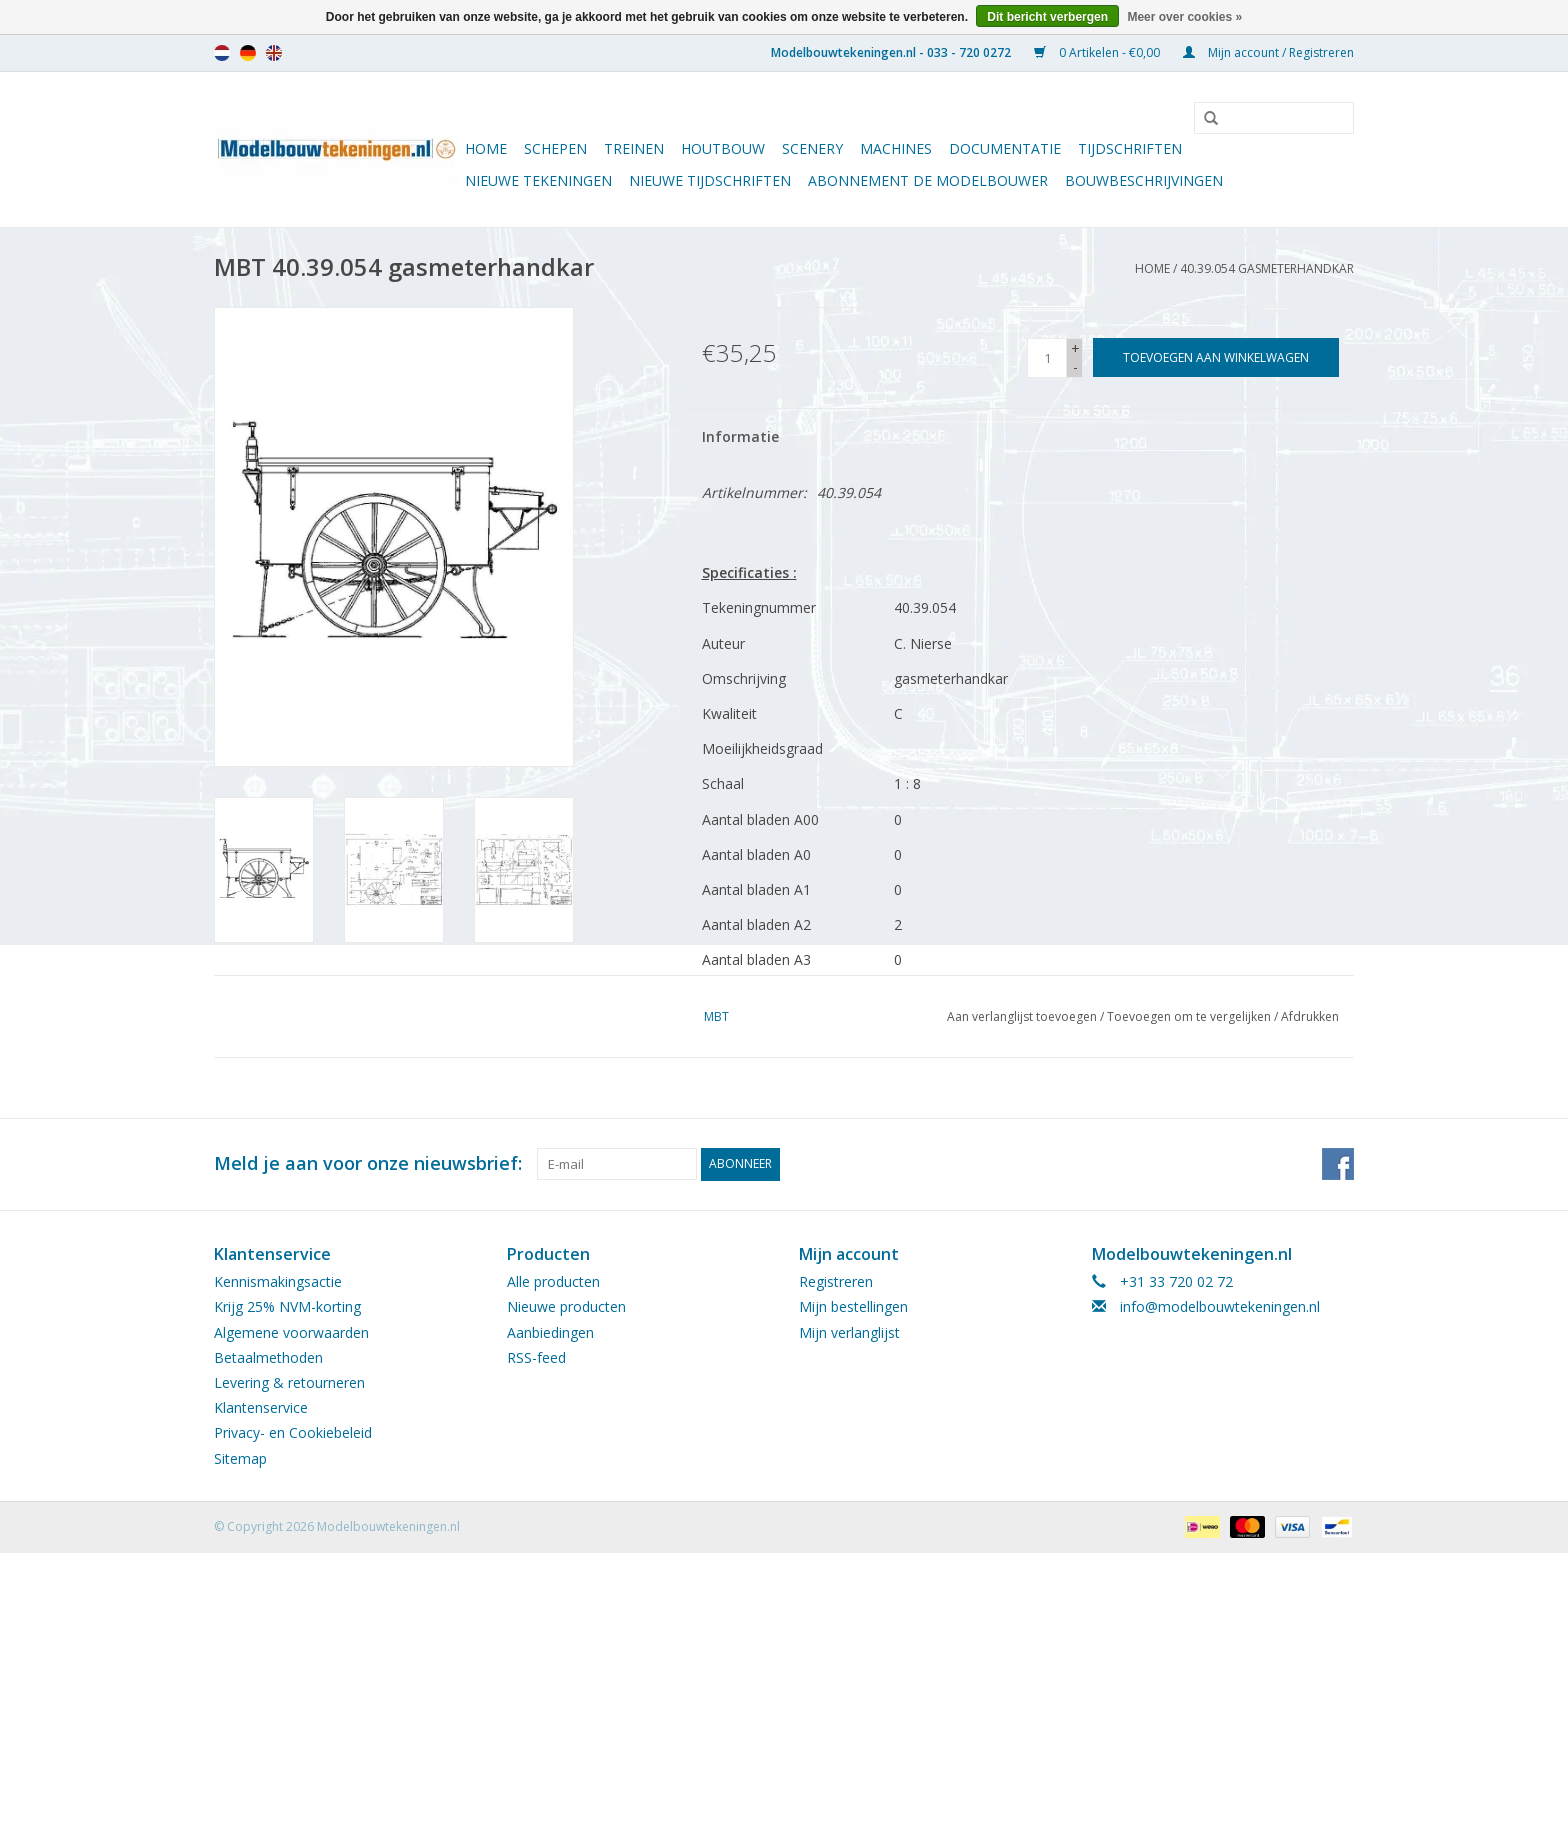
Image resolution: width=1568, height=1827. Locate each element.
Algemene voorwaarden (291, 1332)
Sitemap (240, 1458)
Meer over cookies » (1184, 17)
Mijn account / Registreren (1268, 52)
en (274, 53)
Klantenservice (261, 1407)
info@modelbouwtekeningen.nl (1220, 1306)
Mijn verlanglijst (849, 1332)
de (248, 53)
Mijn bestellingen (853, 1306)
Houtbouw (723, 148)
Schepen (555, 148)
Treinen (634, 148)
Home (486, 148)
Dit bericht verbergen (1047, 17)
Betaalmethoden (268, 1357)
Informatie (740, 436)
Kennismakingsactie (278, 1281)
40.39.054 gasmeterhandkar (1267, 268)
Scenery (812, 148)
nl (222, 53)
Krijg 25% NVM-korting (287, 1306)
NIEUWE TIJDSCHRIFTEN (710, 180)
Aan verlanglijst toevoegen (1022, 1016)
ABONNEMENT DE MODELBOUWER (928, 180)
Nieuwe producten (566, 1306)
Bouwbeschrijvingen (1144, 180)
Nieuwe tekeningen (538, 180)
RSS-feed (536, 1357)
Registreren (836, 1281)
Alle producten (553, 1281)
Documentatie (1005, 148)
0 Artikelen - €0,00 (1098, 52)
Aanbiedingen (550, 1332)
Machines (896, 148)
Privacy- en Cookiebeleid (293, 1432)
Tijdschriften (1130, 148)
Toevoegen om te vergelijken (1190, 1016)
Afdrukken (1310, 1016)
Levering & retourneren (289, 1382)
